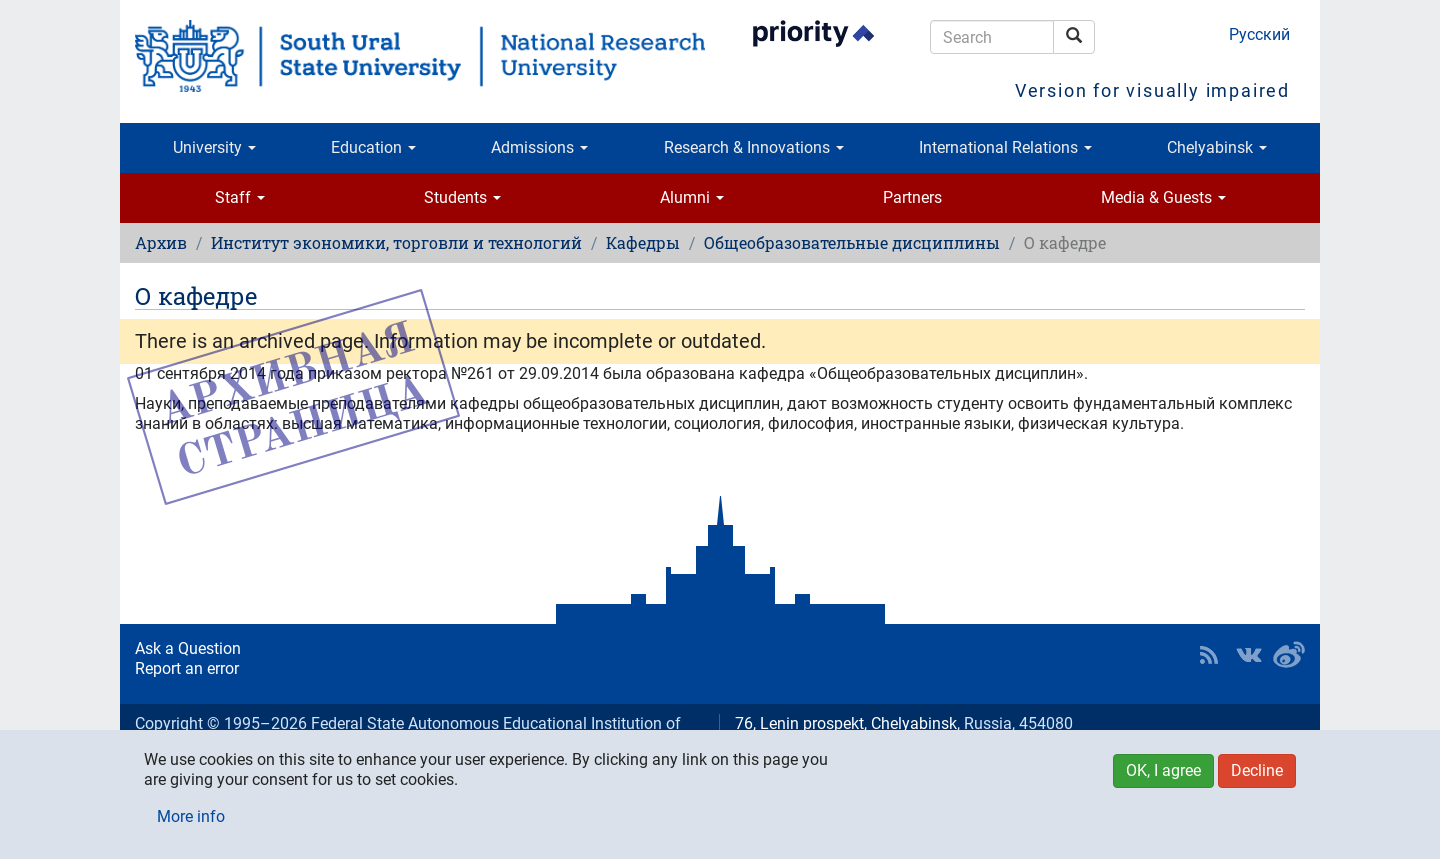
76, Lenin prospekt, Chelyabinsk (846, 723)
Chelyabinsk (1217, 147)
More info (191, 816)
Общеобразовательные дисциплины (852, 242)
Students (462, 197)
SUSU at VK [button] (1249, 655)
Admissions (539, 147)
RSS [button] (1209, 655)
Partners (912, 197)
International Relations (1005, 147)
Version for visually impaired (1152, 90)
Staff (240, 197)
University (214, 147)
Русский (1259, 34)
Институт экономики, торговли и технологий (396, 242)
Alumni (692, 197)
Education (373, 147)
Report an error (187, 668)
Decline (1257, 770)
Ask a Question (188, 648)
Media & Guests (1163, 197)
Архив (161, 242)
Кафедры (643, 242)
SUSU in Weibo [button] (1289, 655)
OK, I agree (1163, 770)
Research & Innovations (754, 147)
